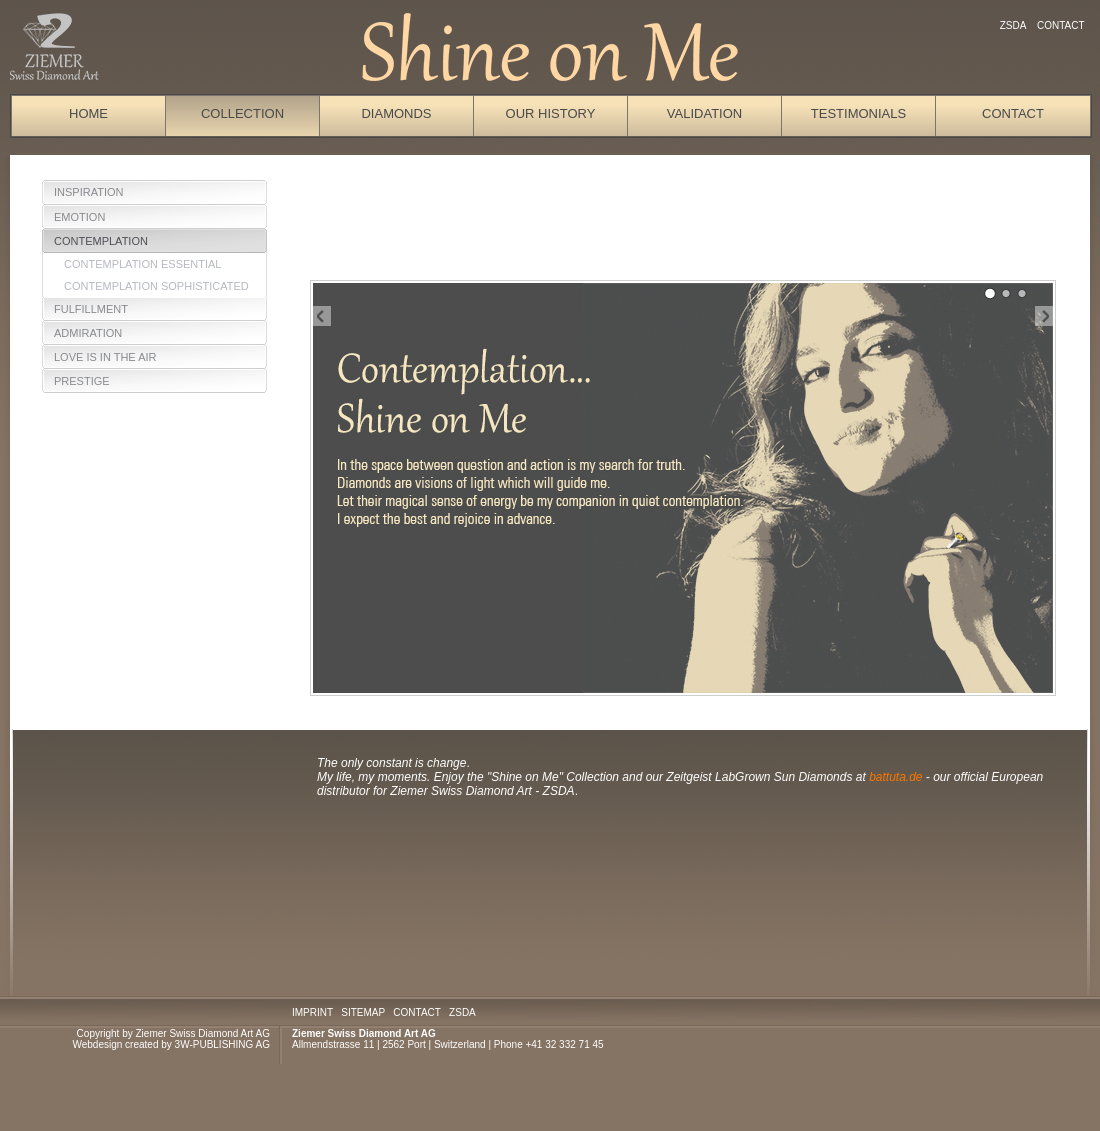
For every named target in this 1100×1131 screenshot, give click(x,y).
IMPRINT (312, 1012)
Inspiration (88, 192)
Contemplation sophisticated (156, 286)
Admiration (88, 333)
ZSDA (1013, 25)
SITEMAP (363, 1012)
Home (88, 113)
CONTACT (416, 1012)
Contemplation (101, 241)
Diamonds (396, 113)
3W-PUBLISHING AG (222, 1044)
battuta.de (897, 777)
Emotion (79, 217)
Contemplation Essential (143, 264)
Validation (704, 113)
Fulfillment (91, 309)
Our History (551, 113)
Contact (1060, 25)
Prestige (82, 381)
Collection (242, 113)
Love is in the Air (105, 357)
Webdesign (97, 1044)
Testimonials (858, 113)
